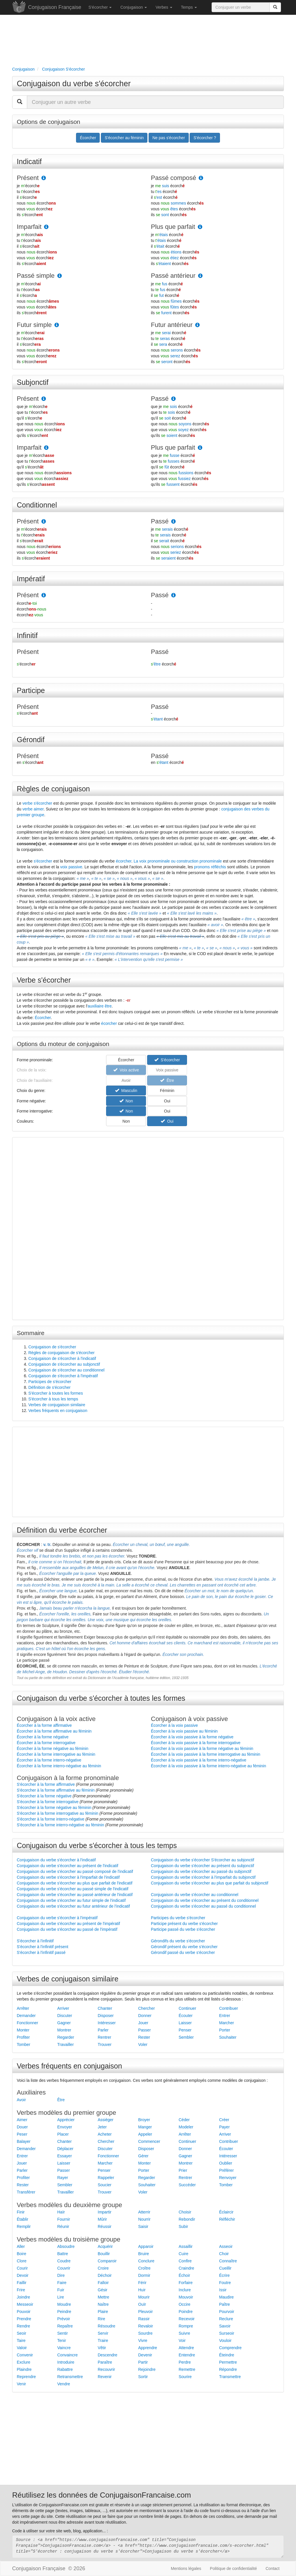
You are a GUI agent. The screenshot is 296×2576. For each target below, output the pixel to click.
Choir (224, 2253)
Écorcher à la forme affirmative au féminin (54, 1731)
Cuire (183, 2253)
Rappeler (106, 2177)
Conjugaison (133, 7)
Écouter (186, 2015)
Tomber (23, 2044)
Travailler (65, 2044)
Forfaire (186, 2282)
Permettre (228, 2362)
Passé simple (36, 275)
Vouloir (225, 2340)
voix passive (71, 867)
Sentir (62, 2333)
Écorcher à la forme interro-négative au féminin (59, 1766)
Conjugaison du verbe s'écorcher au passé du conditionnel (203, 1906)
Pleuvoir (145, 2311)
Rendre (23, 2326)
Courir (22, 2268)
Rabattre (65, 2369)
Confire (185, 2261)
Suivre (184, 2333)
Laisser (185, 2022)
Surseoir (226, 2333)
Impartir (104, 2212)
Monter (23, 2030)
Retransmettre (70, 2376)
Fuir (60, 2290)
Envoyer (64, 2127)
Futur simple (34, 324)
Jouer (143, 2022)
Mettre (103, 2297)
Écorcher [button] (88, 137)
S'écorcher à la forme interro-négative (50, 1819)
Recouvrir (106, 2369)
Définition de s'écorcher (49, 1387)
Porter (224, 2030)
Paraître (105, 2362)
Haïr (61, 2212)
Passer (144, 2030)
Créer (224, 2119)
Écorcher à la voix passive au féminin (184, 1731)
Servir (103, 2333)
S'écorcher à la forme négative (44, 1796)
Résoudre (106, 2326)
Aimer (22, 2119)
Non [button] (126, 1101)
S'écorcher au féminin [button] (124, 137)
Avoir (21, 2099)
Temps (189, 7)
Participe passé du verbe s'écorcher (183, 1929)
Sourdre (145, 2333)
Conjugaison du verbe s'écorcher (74, 83)
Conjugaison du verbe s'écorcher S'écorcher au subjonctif (202, 1860)
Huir (142, 2290)
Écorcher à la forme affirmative (44, 1725)
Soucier (104, 2184)
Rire (101, 2318)
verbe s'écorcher (37, 803)
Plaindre (24, 2369)
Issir (223, 2290)
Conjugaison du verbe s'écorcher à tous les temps (97, 1845)
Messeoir (25, 2304)
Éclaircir (226, 2212)
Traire (103, 2340)
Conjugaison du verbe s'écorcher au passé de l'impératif (67, 1929)
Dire (61, 2275)
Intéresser (107, 2022)
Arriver (63, 2008)
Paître (224, 2304)
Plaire (103, 2311)
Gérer (143, 2156)
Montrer (64, 2030)
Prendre (24, 2318)
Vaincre (64, 2347)
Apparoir (145, 2246)
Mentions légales (186, 2568)
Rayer (62, 2177)
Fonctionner (27, 2022)
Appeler (145, 2134)
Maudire (226, 2297)
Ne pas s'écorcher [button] (168, 137)
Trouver (105, 2044)
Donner (144, 2015)
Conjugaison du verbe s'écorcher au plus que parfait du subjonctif (209, 1883)
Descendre (107, 2355)
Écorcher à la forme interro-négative (49, 1760)
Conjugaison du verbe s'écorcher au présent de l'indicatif (67, 1865)
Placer (63, 2134)
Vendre (63, 2384)
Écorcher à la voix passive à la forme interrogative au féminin (205, 1754)
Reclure (226, 2318)
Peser (22, 2134)
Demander (26, 2015)
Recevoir (187, 2318)
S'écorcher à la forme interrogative (48, 1801)
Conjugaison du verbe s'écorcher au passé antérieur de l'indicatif (75, 1894)
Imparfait (29, 226)
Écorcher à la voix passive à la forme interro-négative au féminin (208, 1766)
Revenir (105, 2376)
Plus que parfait (173, 226)
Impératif (31, 579)
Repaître (65, 2326)
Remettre (187, 2369)
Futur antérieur (172, 324)
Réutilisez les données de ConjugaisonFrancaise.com (101, 2495)
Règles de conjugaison (53, 789)
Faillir (21, 2282)
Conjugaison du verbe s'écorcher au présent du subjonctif (202, 1865)
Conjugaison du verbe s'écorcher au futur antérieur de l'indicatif (73, 1906)
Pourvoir (226, 2311)
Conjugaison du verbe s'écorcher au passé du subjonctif (201, 1871)
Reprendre (26, 2376)
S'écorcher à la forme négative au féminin (54, 1807)
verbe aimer (32, 809)
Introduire (65, 2362)
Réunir (63, 2226)
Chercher (146, 2008)
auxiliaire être (100, 1006)
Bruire (143, 2253)
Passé (160, 398)
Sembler (186, 2037)
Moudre (64, 2304)
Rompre (186, 2326)
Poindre (186, 2311)
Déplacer (65, 2148)
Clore (21, 2261)
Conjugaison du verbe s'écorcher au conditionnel (194, 1894)
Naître (103, 2304)
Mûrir (102, 2219)
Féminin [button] (167, 1090)
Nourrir (144, 2219)
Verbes (164, 7)
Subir (183, 2226)
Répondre (228, 2369)
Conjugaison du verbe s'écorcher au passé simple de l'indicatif (72, 1889)
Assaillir (186, 2246)
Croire (103, 2268)
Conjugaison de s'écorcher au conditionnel (66, 1370)
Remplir (24, 2226)
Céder (184, 2119)
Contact (273, 2568)
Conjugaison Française (54, 7)
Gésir (102, 2290)
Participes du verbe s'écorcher (178, 1917)
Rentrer (104, 2037)
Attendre (186, 2347)
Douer (22, 2127)
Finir (21, 2212)
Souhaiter (227, 2037)
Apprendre (147, 2347)
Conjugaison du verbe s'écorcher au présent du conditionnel (204, 1900)
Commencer (149, 2141)
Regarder (65, 2037)
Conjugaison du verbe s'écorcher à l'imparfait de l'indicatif (68, 1877)
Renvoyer (227, 2177)
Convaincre (67, 2355)
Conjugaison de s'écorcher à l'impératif (63, 1376)
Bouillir (104, 2253)
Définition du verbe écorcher (62, 1530)
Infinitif (27, 635)
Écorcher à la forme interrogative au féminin (56, 1754)
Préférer (226, 2170)
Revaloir (145, 2326)
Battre (62, 2253)
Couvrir (63, 2268)
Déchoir (105, 2275)
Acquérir (105, 2246)
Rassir (144, 2318)
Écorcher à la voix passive (174, 1725)
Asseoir (226, 2246)
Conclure (146, 2261)
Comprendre (230, 2347)
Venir (21, 2384)
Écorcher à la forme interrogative (46, 1742)
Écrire (224, 2275)
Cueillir (225, 2268)
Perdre (185, 2362)
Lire (60, 2297)
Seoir (21, 2333)
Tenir (61, 2340)
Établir (22, 2219)
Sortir (143, 2376)
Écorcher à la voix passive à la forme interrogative (195, 1742)
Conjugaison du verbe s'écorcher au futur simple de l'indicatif (71, 1900)
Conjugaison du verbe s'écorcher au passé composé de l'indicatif (75, 1871)
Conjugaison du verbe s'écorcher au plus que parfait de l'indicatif (74, 1883)
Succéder (187, 2184)
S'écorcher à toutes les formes (55, 1393)
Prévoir (63, 2318)
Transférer (26, 2192)
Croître (144, 2268)
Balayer (23, 2141)
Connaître (228, 2261)
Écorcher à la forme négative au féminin (52, 1748)
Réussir (104, 2226)
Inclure (185, 2290)
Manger (145, 2127)
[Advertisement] (148, 39)
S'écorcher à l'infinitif (35, 1941)
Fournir (63, 2219)
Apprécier (66, 2119)
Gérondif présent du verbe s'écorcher (184, 1946)
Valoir (22, 2347)
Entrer (224, 2015)
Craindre (186, 2268)
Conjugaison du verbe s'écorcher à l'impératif (57, 1917)
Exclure (23, 2362)
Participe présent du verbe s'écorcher (184, 1923)
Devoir (22, 2275)
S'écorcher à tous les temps (53, 1399)
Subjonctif (33, 382)
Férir (142, 2282)
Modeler (186, 2127)
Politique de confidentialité (233, 2568)
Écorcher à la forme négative (43, 1737)
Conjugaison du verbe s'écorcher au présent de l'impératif (68, 1923)
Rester (144, 2037)
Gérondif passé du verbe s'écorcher (183, 1952)
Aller (21, 2246)
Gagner (64, 2022)
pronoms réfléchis (210, 867)
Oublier (225, 2163)
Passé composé (173, 177)
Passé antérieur (173, 275)
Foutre (225, 2282)
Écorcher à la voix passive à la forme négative (192, 1737)
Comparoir (107, 2261)
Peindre (64, 2311)
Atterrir (144, 2212)
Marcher (226, 2022)
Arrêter (23, 2008)
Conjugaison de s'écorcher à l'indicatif (62, 1358)
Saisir (143, 2226)
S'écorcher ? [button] (204, 137)
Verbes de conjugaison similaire (56, 1404)
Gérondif (31, 740)
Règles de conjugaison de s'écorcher (61, 1352)
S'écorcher (100, 7)
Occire (184, 2304)
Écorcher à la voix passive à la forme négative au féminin (202, 1748)
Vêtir (102, 2347)
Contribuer (228, 2008)
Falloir (103, 2282)
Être (61, 2099)
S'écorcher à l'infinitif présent (42, 1946)
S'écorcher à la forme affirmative (46, 1784)
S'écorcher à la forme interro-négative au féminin (60, 1825)
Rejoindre (147, 2369)
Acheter (105, 2134)
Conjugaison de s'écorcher (52, 1347)
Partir (143, 2362)
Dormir (144, 2275)
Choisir (185, 2212)
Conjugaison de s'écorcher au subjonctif (64, 1364)
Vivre (142, 2340)
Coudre (64, 2261)
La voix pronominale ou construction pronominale (178, 861)
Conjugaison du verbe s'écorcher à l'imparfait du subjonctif (203, 1877)
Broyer (144, 2119)
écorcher (124, 861)
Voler (142, 2044)
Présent (28, 177)
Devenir (145, 2355)
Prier (183, 2170)
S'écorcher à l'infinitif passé (41, 1952)
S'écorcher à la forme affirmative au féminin (56, 1790)
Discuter (64, 2015)
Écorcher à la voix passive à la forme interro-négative (198, 1760)
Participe (31, 690)
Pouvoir (23, 2311)
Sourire (185, 2376)
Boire (21, 2253)
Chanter (105, 2008)
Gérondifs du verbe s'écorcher (178, 1941)
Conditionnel (37, 505)
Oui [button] (167, 1101)
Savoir (225, 2326)
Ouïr (142, 2304)
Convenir (25, 2355)
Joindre (23, 2297)
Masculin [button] (126, 1090)
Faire (61, 2282)
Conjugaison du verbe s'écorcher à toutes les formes (101, 1698)
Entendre (187, 2355)
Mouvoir (186, 2297)
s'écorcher (43, 861)
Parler (103, 2030)
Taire (21, 2340)
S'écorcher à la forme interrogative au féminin (57, 1813)
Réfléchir (227, 2219)
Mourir (144, 2297)
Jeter (102, 2127)
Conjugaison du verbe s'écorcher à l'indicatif (56, 1860)
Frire (21, 2290)
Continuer (187, 2008)
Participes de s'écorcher (49, 1381)
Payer (224, 2127)
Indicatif (29, 161)
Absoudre (66, 2246)
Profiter (23, 2037)
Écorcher (43, 1017)
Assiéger (105, 2119)
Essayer (64, 2156)
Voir (182, 2340)
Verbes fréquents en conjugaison (57, 1410)
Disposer (106, 2015)
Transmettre (230, 2376)
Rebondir (187, 2219)
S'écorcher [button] (167, 1060)
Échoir (184, 2275)
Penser (185, 2030)
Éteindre (226, 2355)
